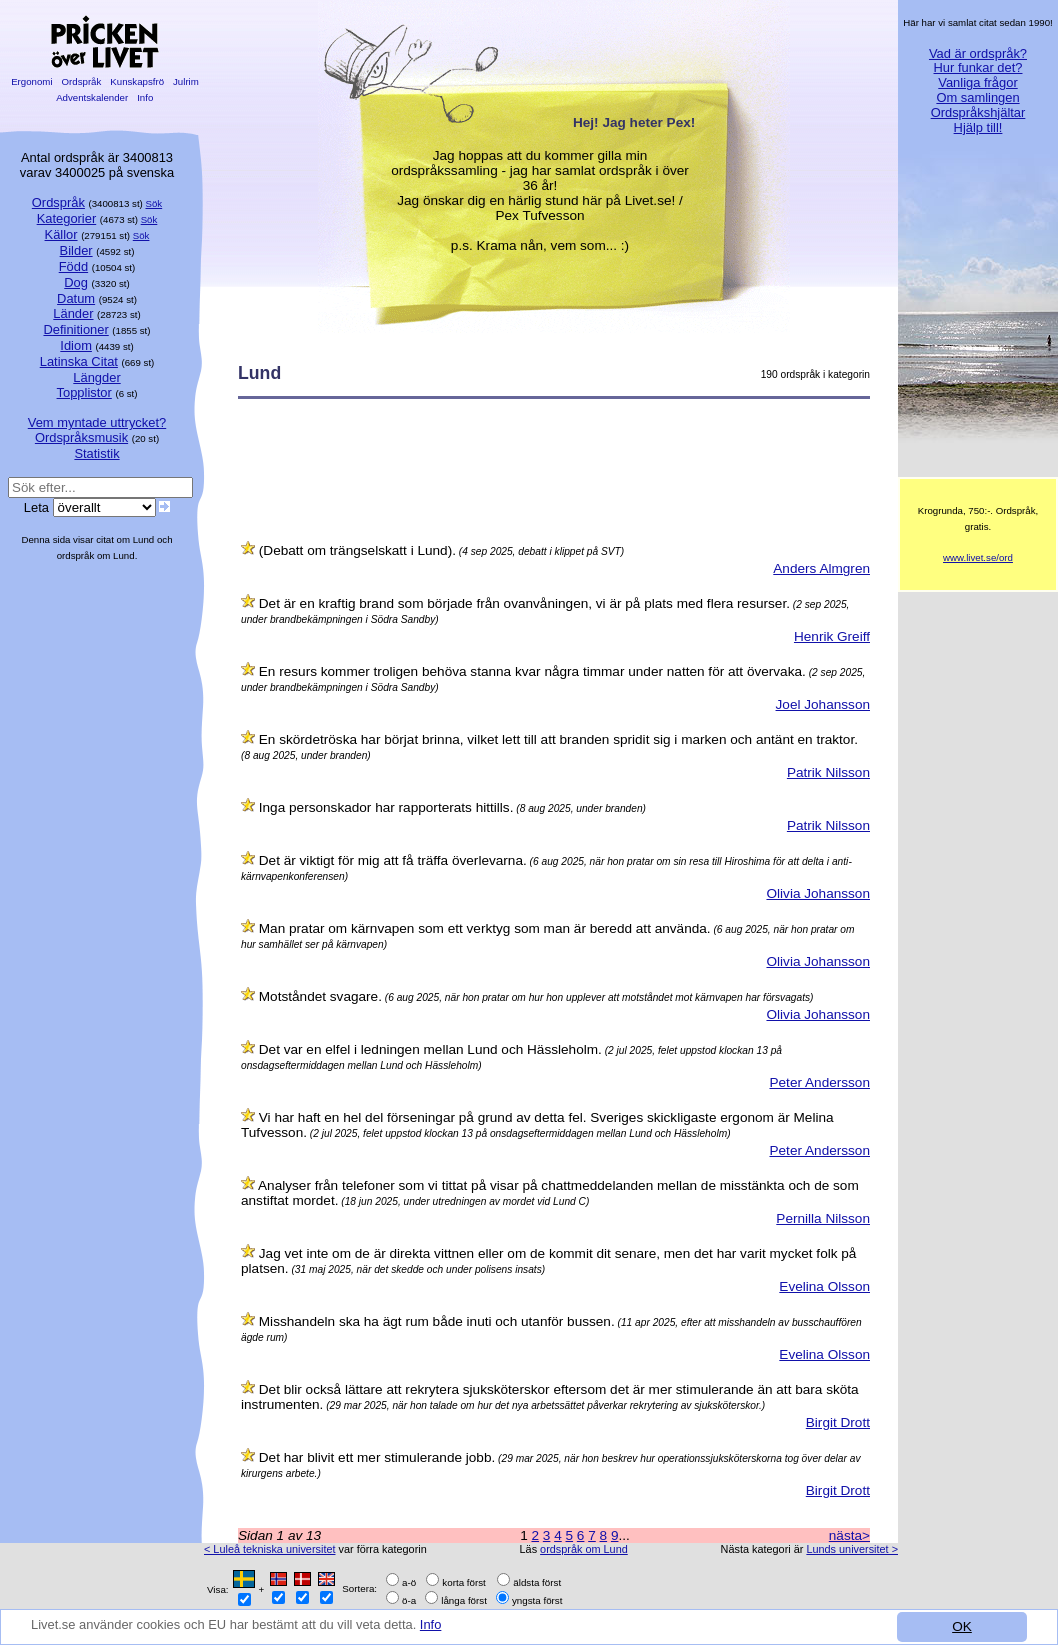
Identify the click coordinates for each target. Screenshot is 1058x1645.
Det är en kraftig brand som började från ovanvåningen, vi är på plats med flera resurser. (524, 603)
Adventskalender (92, 97)
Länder (73, 313)
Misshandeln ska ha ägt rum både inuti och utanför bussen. (437, 1321)
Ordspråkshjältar (978, 112)
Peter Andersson (819, 1082)
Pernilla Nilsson (823, 1218)
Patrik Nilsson (828, 772)
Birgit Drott (838, 1422)
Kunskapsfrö (137, 81)
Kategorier (67, 218)
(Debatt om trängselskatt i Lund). (357, 550)
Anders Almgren (821, 568)
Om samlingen (977, 97)
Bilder (76, 250)
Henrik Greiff (832, 636)
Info (452, 1627)
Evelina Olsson (824, 1286)
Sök (154, 203)
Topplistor (84, 392)
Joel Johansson (823, 704)
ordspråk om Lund (584, 1549)
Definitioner (75, 329)
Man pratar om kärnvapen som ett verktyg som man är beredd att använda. (485, 928)
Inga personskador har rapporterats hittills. (386, 807)
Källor (61, 234)
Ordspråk (81, 81)
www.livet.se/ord (978, 557)
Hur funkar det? (978, 67)
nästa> (849, 1535)
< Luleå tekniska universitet (269, 1549)
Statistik (96, 453)
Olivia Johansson (818, 893)
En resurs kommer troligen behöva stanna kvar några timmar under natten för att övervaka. (532, 671)
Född (73, 266)
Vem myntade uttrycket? (97, 422)
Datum (76, 298)
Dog (76, 282)
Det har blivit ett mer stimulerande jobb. (377, 1457)
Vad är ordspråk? (978, 53)
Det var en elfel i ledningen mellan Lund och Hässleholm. (430, 1049)
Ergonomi (31, 81)
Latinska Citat (79, 361)
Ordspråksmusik (81, 437)
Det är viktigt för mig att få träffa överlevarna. (393, 860)
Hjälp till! (978, 127)
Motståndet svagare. (320, 996)
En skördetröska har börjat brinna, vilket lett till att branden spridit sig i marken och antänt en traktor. (558, 739)
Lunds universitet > (852, 1549)
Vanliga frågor (977, 82)
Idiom (76, 345)
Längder (96, 377)
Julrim (185, 81)
